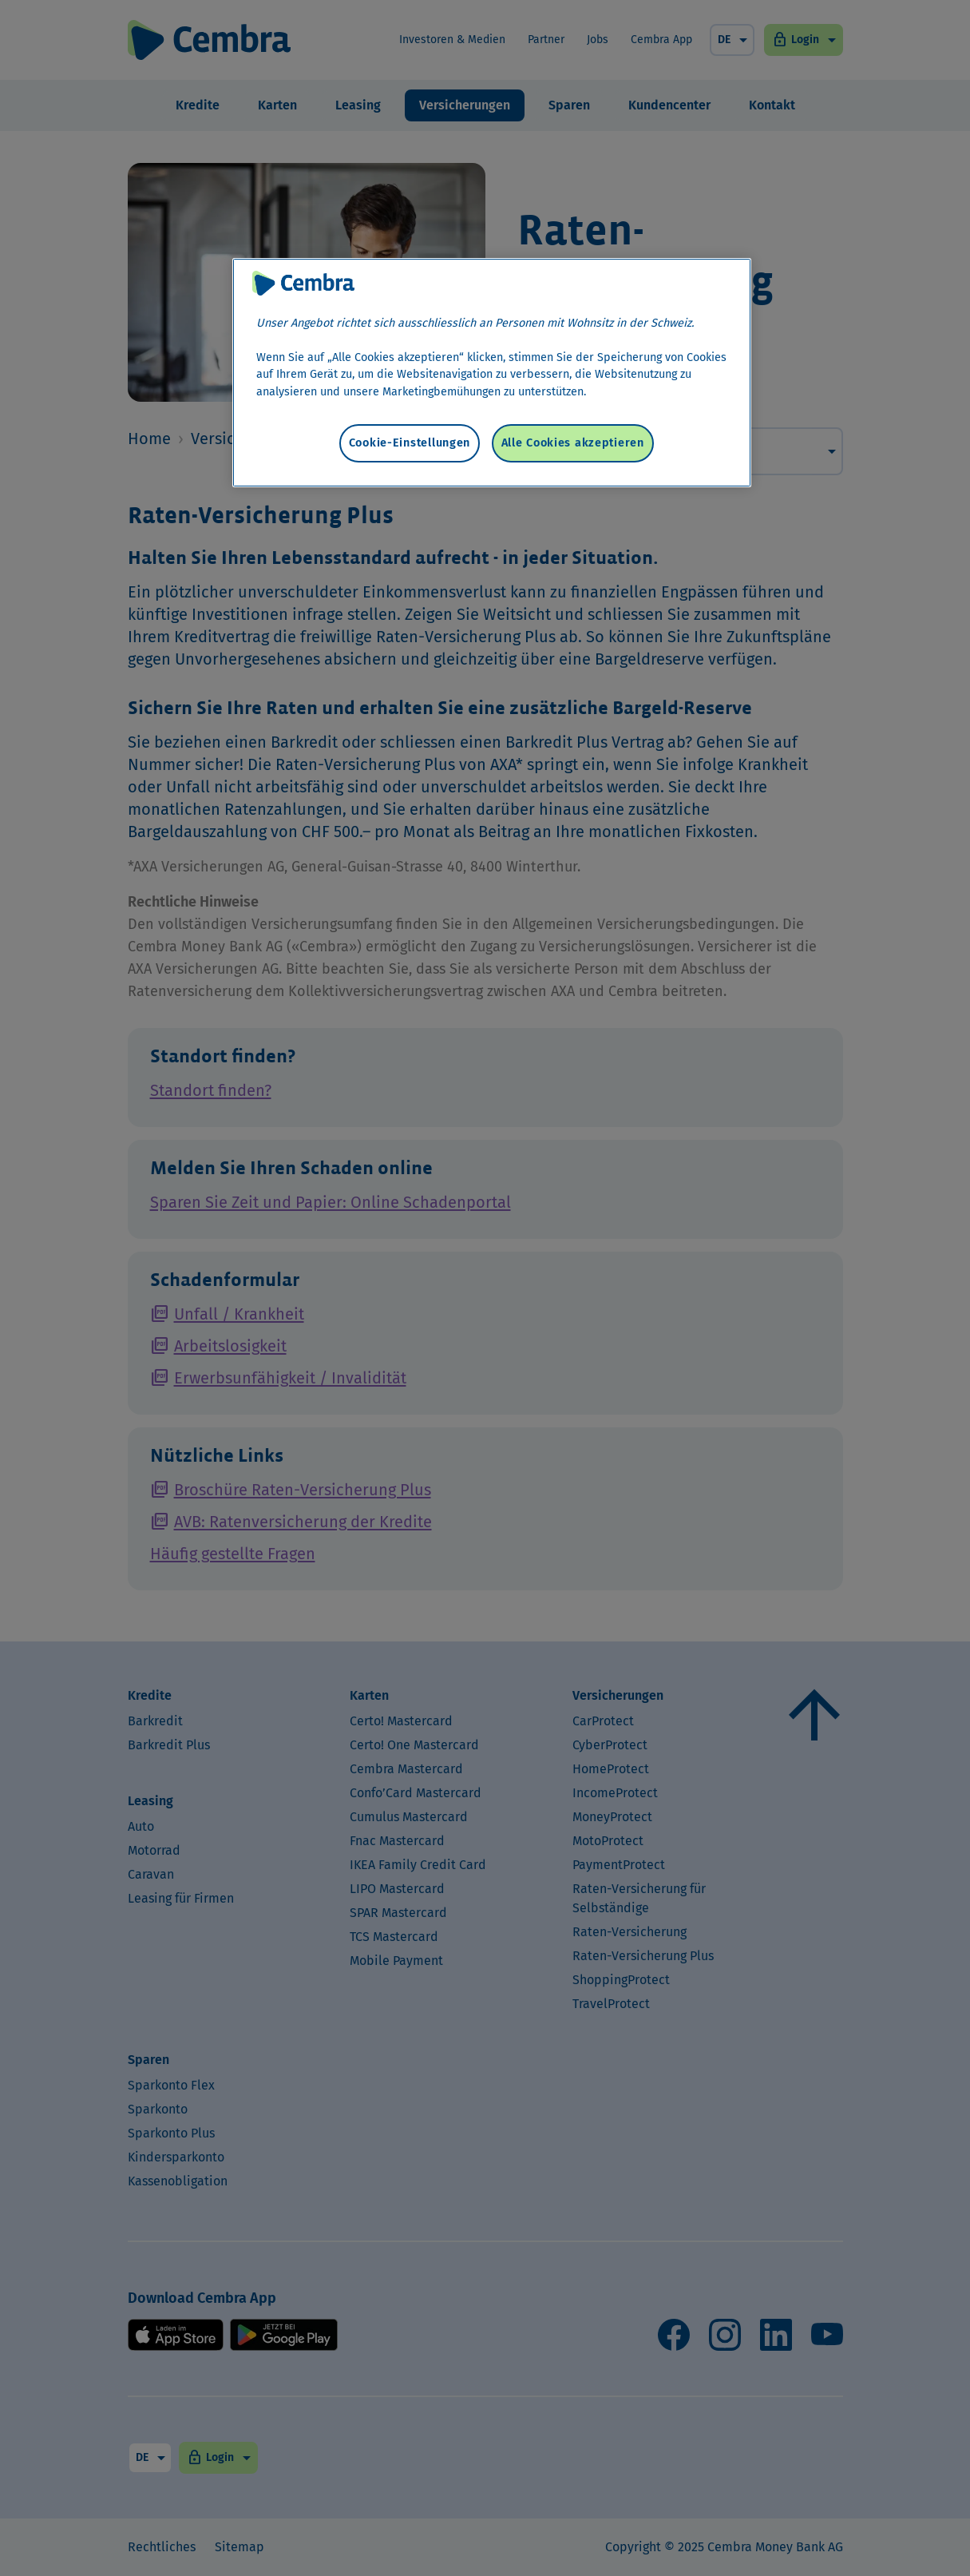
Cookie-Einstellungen (409, 443)
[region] (491, 373)
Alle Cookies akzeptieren (572, 443)
